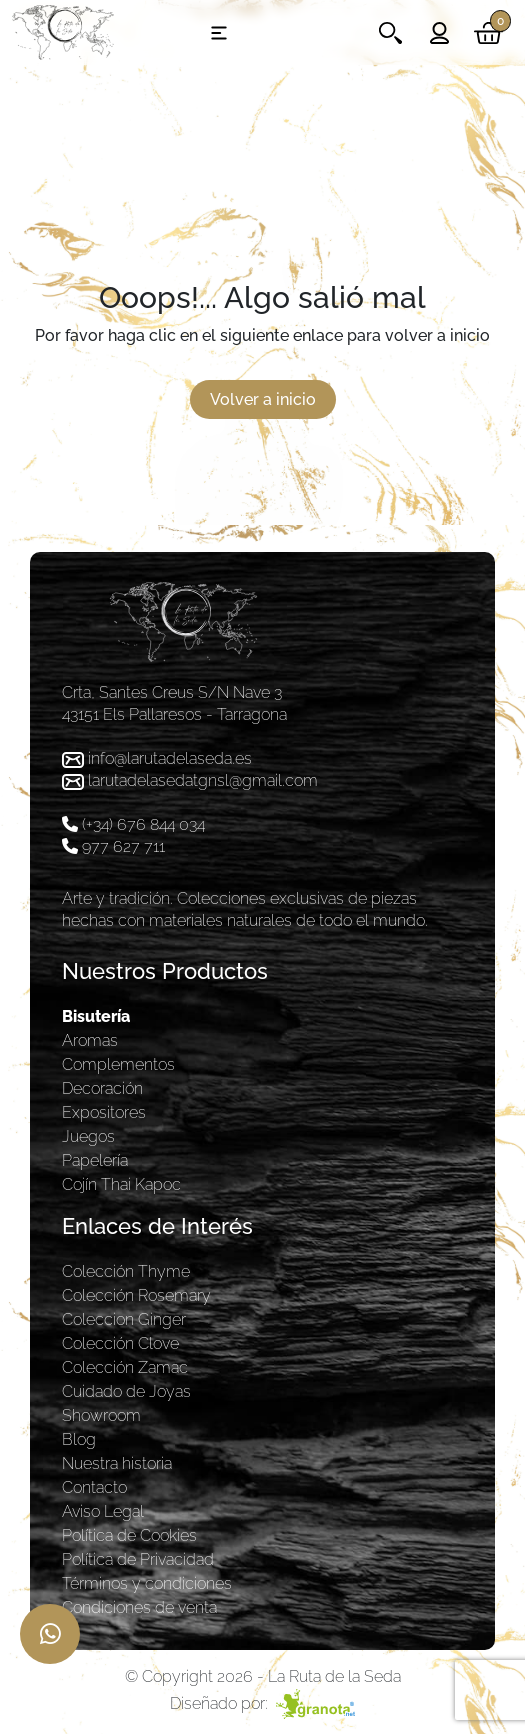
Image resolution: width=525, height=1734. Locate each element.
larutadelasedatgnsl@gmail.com (203, 780)
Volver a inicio (263, 399)
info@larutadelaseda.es (170, 758)
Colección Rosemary (136, 1295)
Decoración (102, 1088)
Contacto (94, 1487)
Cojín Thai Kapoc (121, 1184)
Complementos (118, 1064)
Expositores (104, 1112)
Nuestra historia (117, 1463)
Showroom (101, 1415)
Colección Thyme (126, 1271)
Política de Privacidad (138, 1559)
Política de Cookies (129, 1535)
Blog (79, 1439)
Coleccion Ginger (124, 1319)
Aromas (90, 1040)
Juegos (88, 1136)
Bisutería (96, 1016)
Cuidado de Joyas (126, 1391)
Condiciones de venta (139, 1607)
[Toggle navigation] (219, 33)
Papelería (95, 1160)
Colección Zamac (125, 1367)
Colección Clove (120, 1343)
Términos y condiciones (147, 1583)
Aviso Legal (103, 1511)
